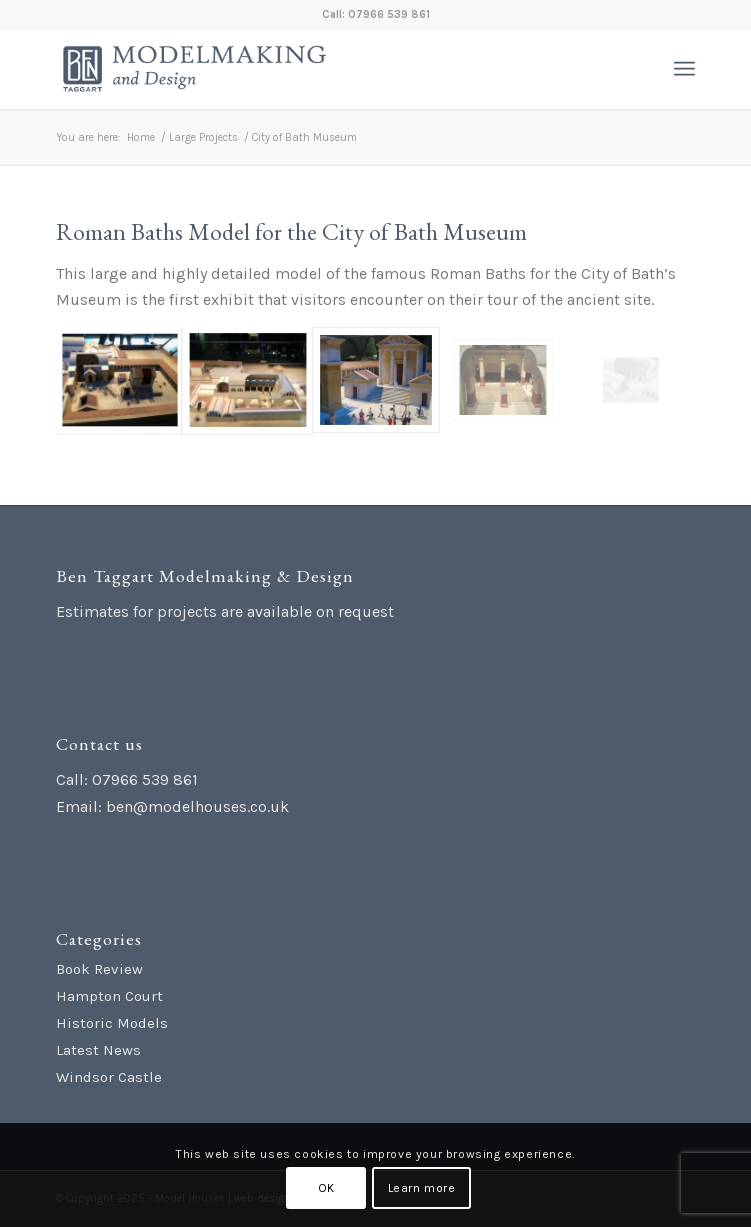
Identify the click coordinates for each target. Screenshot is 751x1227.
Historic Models (112, 1023)
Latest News (98, 1050)
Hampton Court (109, 996)
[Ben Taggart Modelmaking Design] (311, 69)
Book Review (99, 969)
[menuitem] (684, 69)
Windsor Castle (109, 1077)
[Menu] (684, 69)
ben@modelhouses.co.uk (197, 806)
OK (326, 1188)
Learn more (422, 1188)
